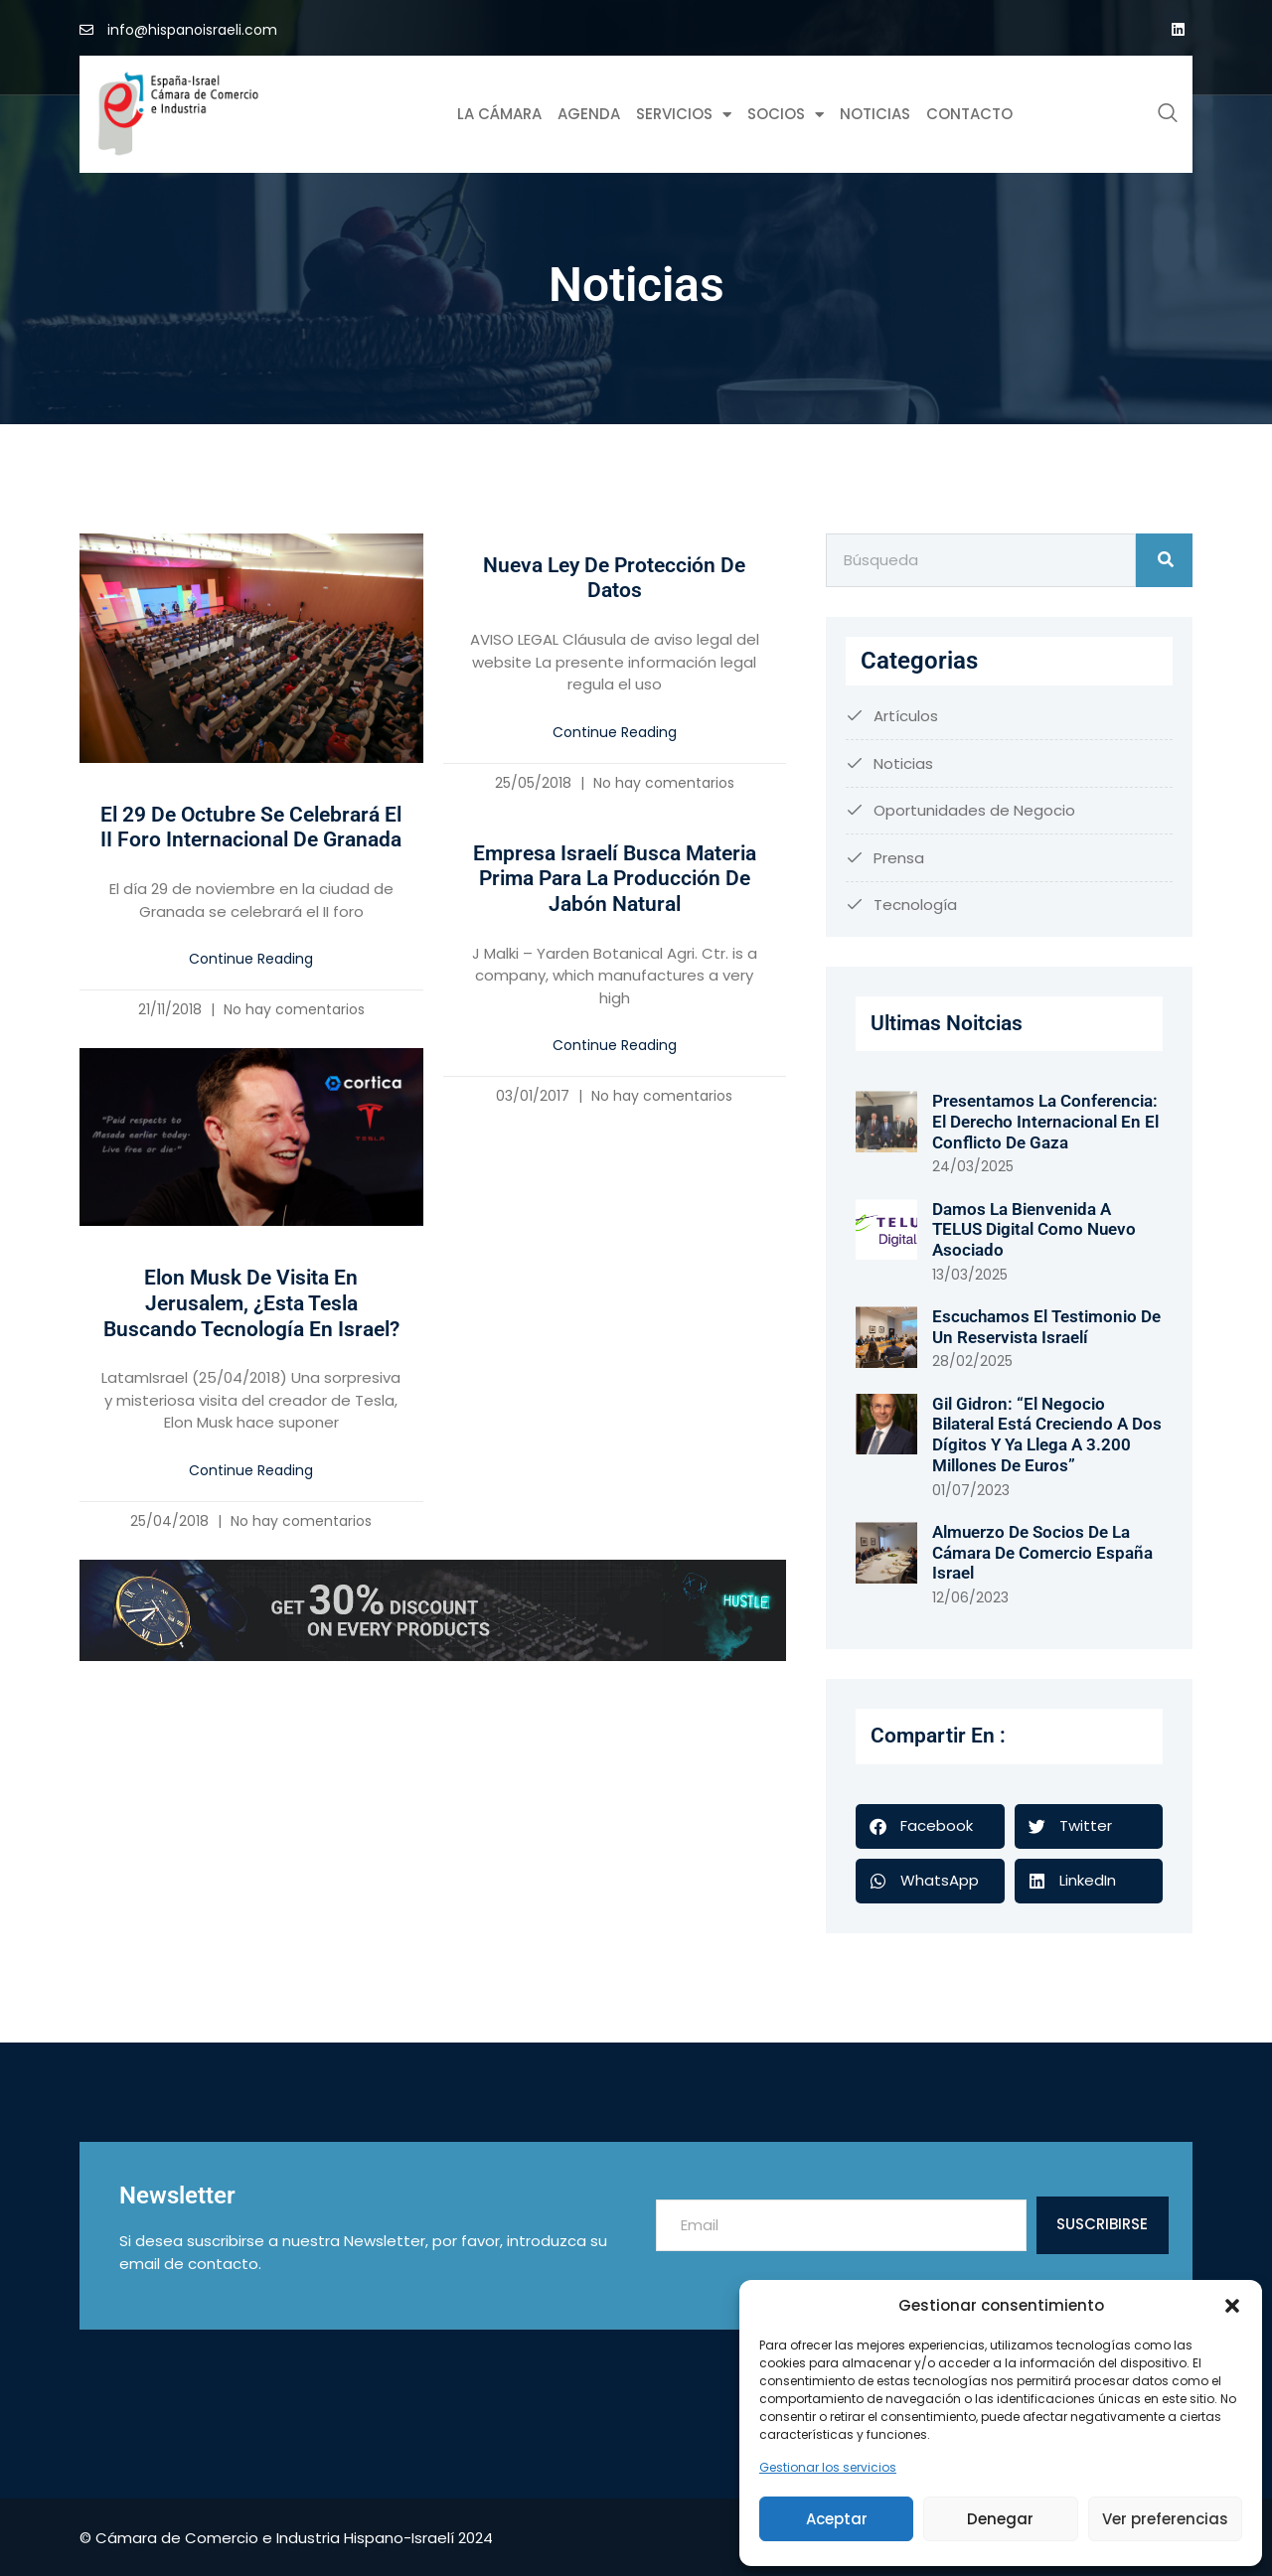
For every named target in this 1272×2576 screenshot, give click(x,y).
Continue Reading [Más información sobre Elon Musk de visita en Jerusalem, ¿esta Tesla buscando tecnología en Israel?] (251, 1470)
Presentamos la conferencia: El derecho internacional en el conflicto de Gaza (1045, 1121)
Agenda (588, 113)
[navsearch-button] (1168, 114)
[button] (1232, 2306)
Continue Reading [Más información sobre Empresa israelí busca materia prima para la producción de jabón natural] (615, 1045)
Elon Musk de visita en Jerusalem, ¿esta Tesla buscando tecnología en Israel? (251, 1303)
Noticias (875, 113)
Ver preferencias (1165, 2518)
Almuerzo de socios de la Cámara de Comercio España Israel (1042, 1552)
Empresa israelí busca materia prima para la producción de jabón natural (614, 878)
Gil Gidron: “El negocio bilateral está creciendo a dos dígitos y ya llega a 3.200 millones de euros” (1047, 1434)
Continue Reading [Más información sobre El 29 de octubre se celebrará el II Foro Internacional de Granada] (251, 959)
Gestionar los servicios (827, 2467)
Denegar (1000, 2518)
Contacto (969, 113)
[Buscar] (1164, 560)
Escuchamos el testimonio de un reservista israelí (1046, 1326)
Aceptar (837, 2518)
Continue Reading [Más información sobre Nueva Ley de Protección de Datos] (615, 732)
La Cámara (499, 113)
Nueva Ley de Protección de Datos (614, 578)
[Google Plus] (1177, 30)
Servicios (683, 114)
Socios (785, 114)
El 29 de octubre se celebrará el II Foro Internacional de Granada (250, 827)
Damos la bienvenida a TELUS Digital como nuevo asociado (1034, 1229)
